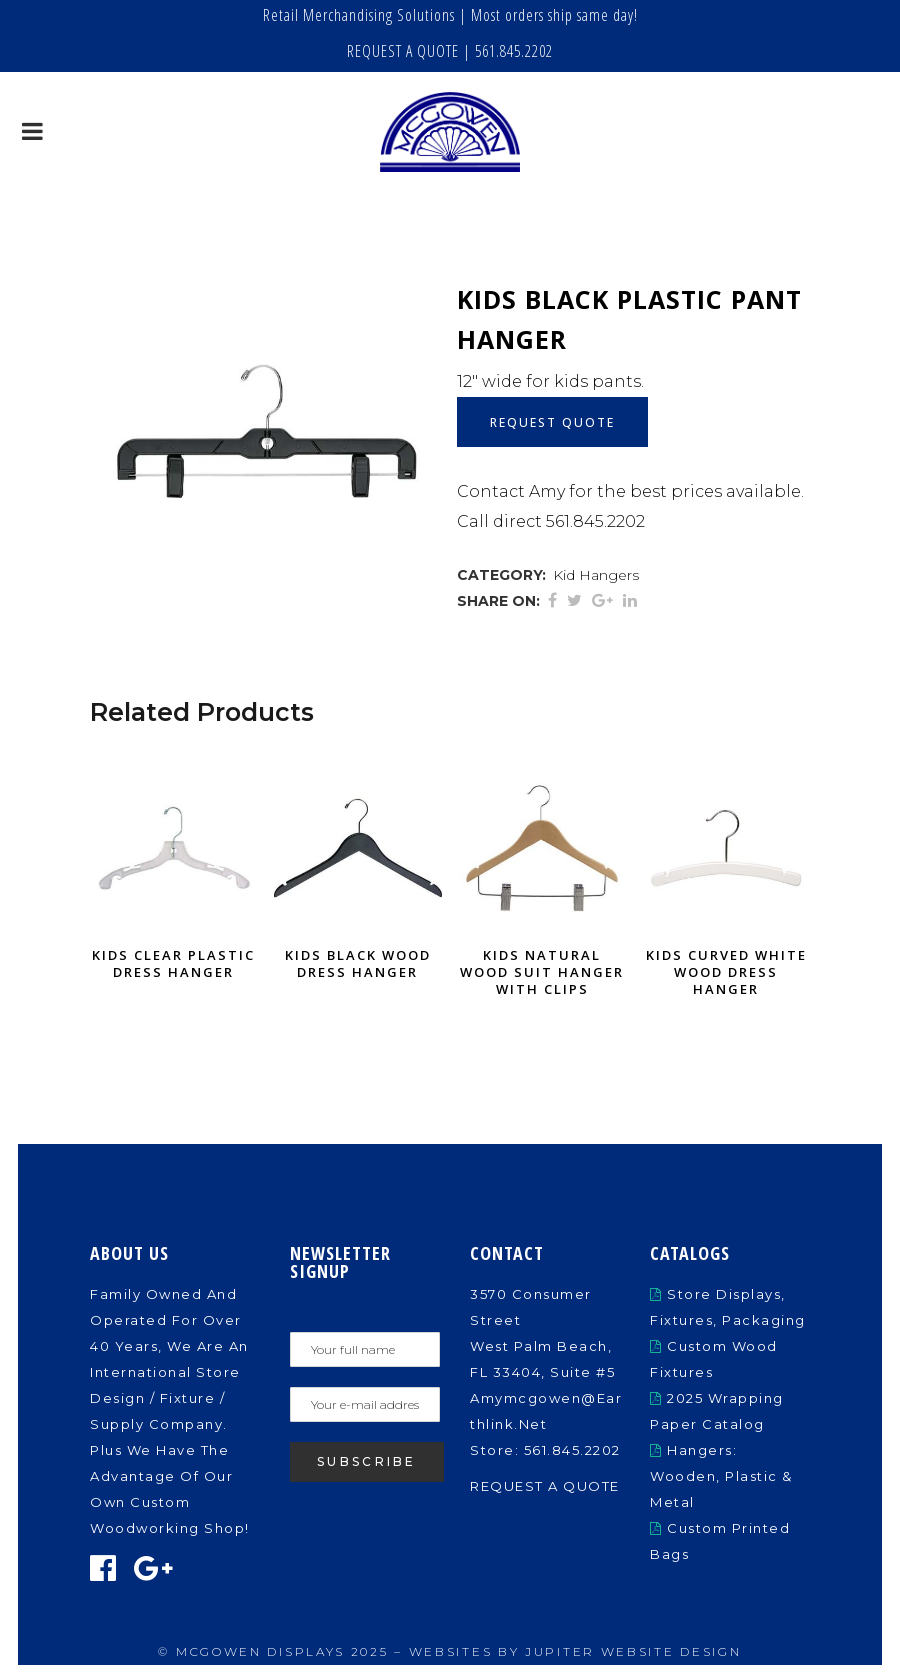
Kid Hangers (596, 575)
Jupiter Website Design (633, 1651)
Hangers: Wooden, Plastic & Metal (721, 1476)
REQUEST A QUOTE (403, 51)
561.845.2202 (514, 51)
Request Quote (552, 422)
